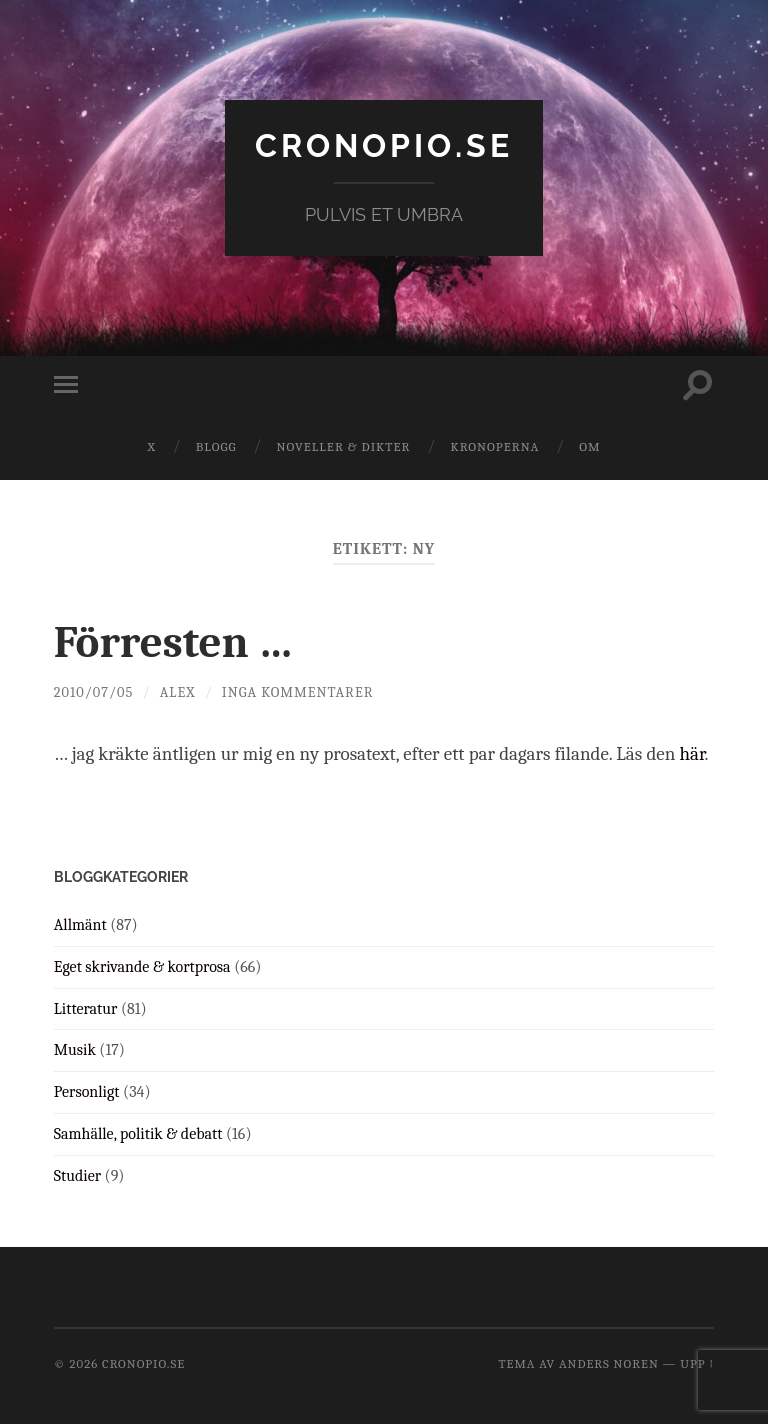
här (691, 754)
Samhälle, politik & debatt (138, 1134)
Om (589, 446)
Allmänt (80, 925)
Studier (77, 1176)
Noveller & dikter (344, 446)
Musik (75, 1050)
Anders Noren (609, 1363)
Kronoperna (494, 446)
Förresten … (174, 642)
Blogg (216, 446)
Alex (178, 692)
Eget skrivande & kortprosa (142, 967)
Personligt (87, 1092)
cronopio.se (384, 145)
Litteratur (86, 1009)
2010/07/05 (93, 692)
